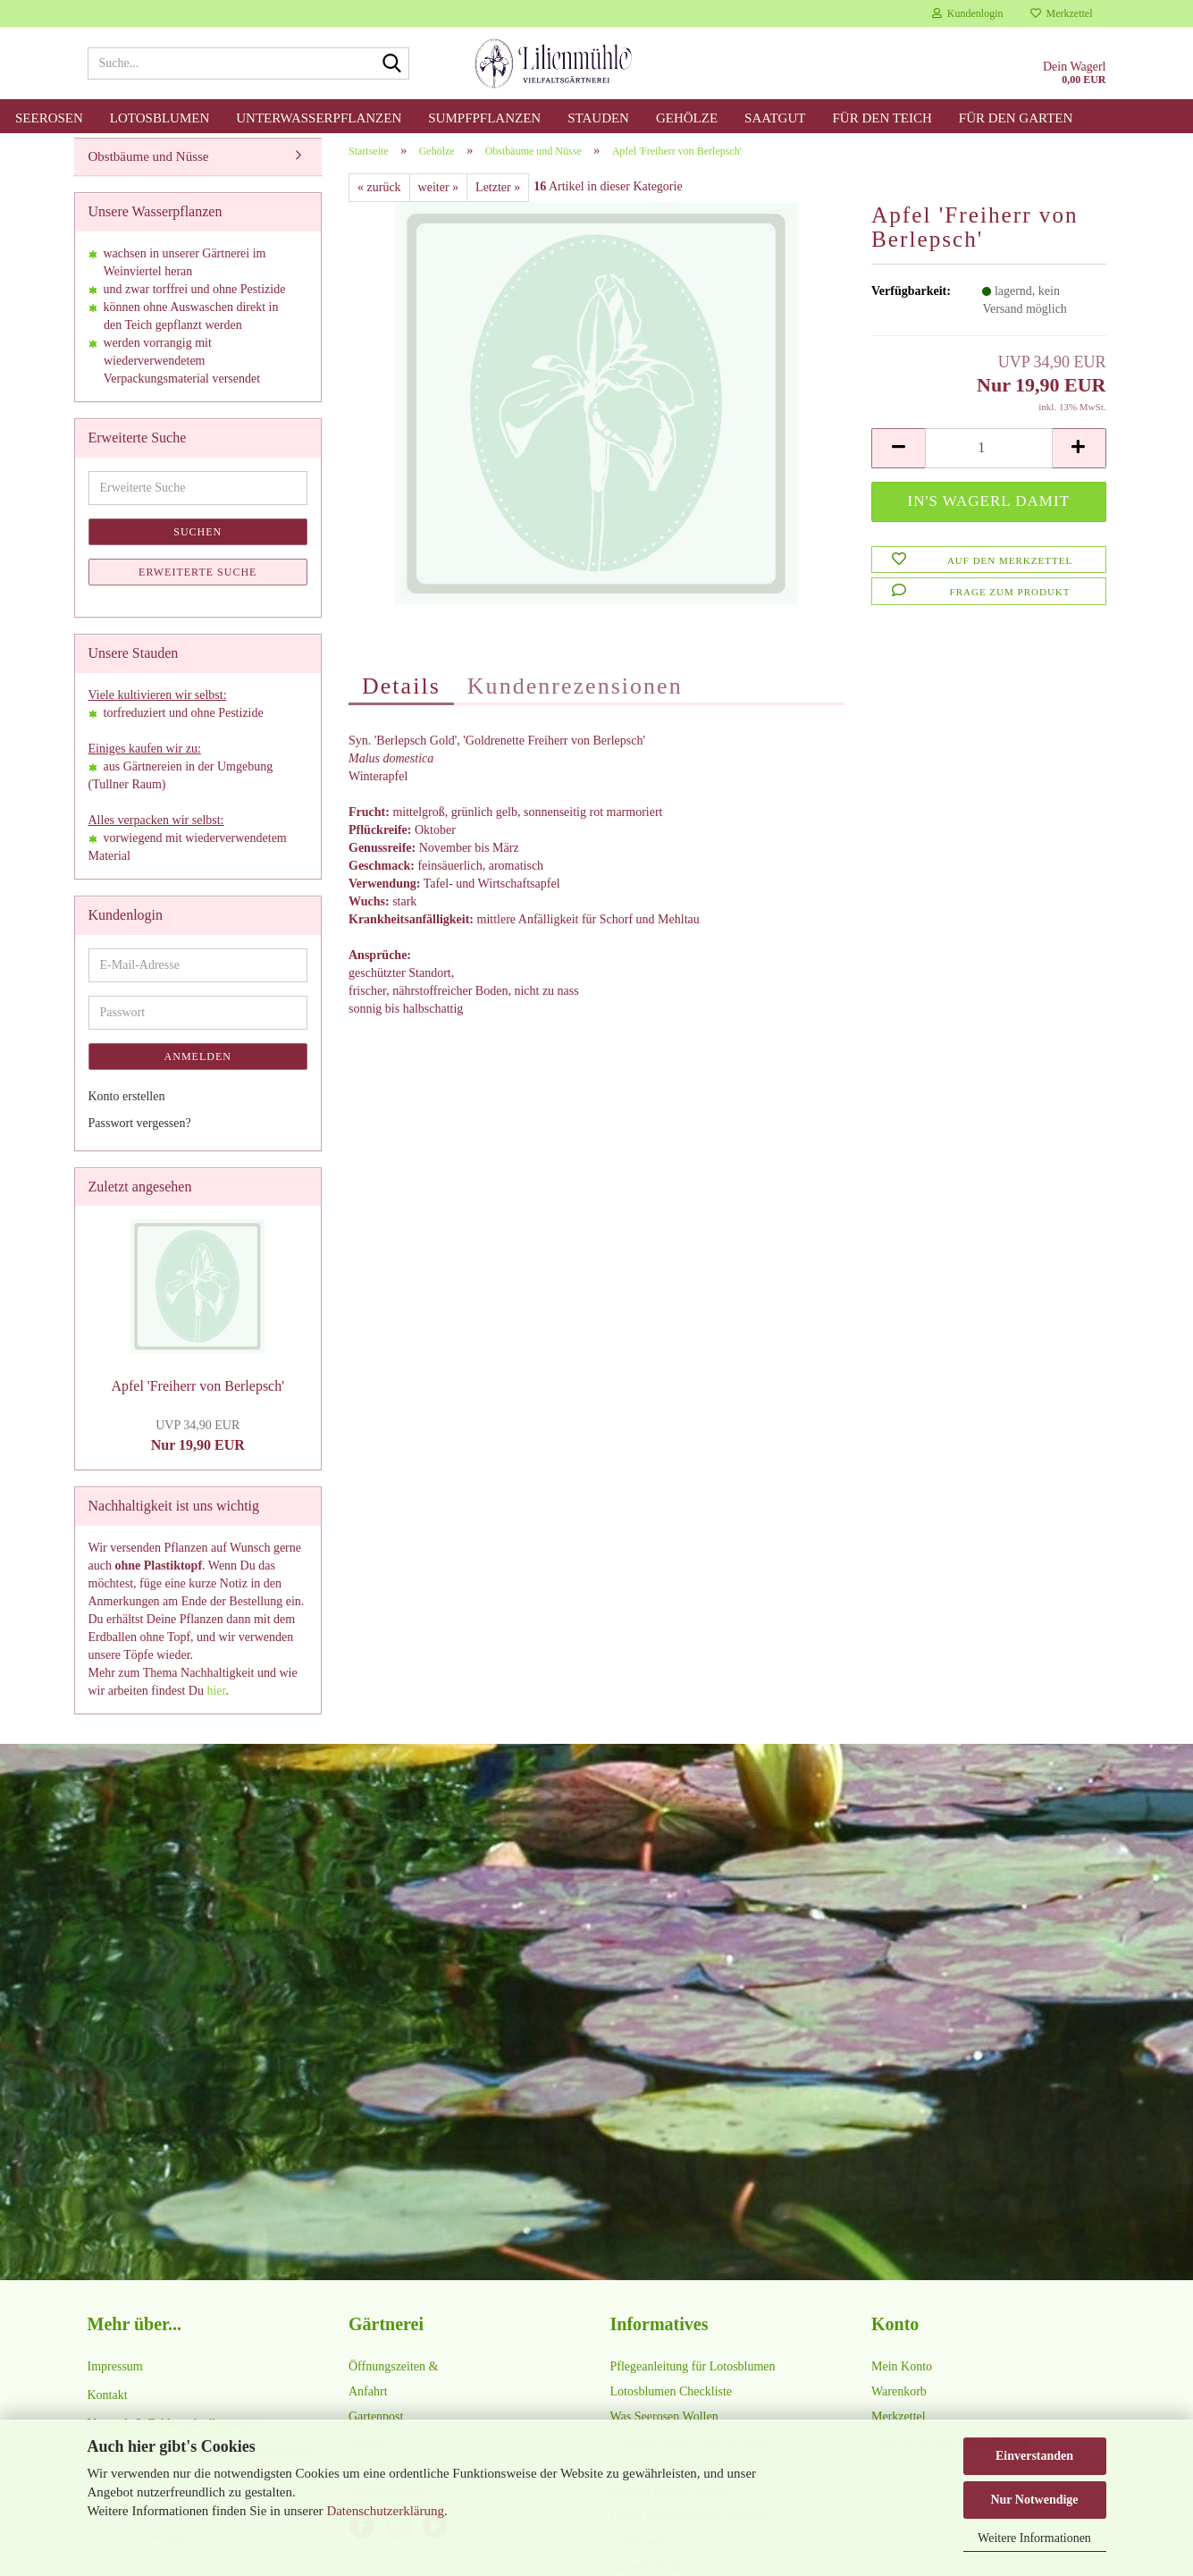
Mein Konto (901, 2376)
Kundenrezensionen (575, 696)
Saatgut (774, 118)
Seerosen (49, 118)
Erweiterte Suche (197, 582)
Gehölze (687, 118)
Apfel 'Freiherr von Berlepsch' (197, 1396)
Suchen (197, 541)
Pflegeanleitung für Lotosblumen (693, 2376)
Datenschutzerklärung (385, 2511)
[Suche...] (392, 64)
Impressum (115, 2376)
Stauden (598, 118)
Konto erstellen (126, 1106)
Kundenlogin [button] (968, 13)
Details (401, 696)
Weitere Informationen (1034, 2538)
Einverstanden (1034, 2455)
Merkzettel (1061, 13)
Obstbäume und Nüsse (148, 166)
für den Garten (1015, 118)
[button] (898, 458)
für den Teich (881, 118)
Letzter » (497, 197)
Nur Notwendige (1034, 2499)
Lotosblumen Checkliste (671, 2401)
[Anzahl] (988, 458)
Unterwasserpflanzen (318, 118)
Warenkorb (899, 2401)
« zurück (379, 197)
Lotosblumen (159, 118)
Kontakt (108, 2405)
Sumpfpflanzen (484, 118)
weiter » (438, 197)
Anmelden (197, 1066)
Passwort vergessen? (139, 1133)
